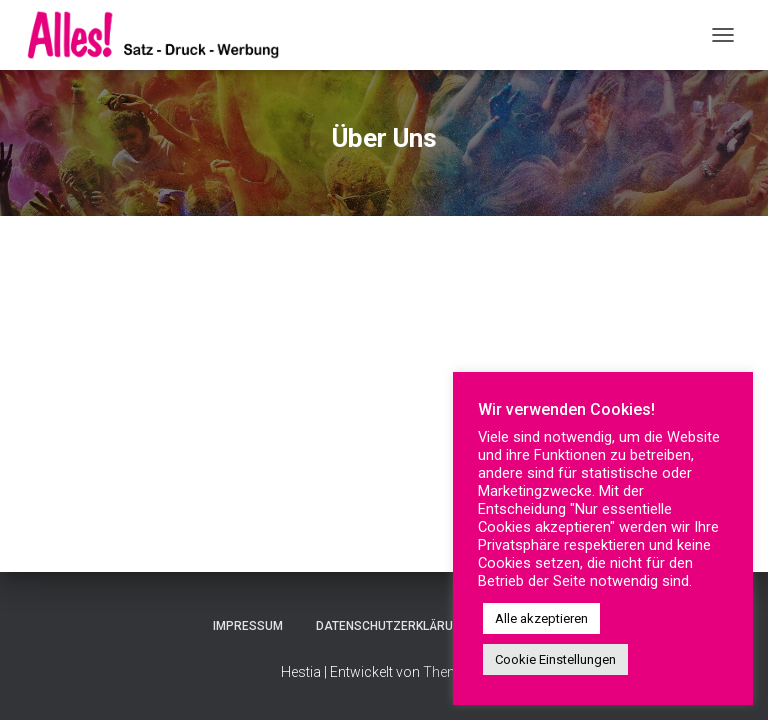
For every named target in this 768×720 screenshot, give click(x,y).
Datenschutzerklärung (392, 626)
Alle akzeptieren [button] (541, 618)
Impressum (248, 626)
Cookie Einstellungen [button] (555, 659)
